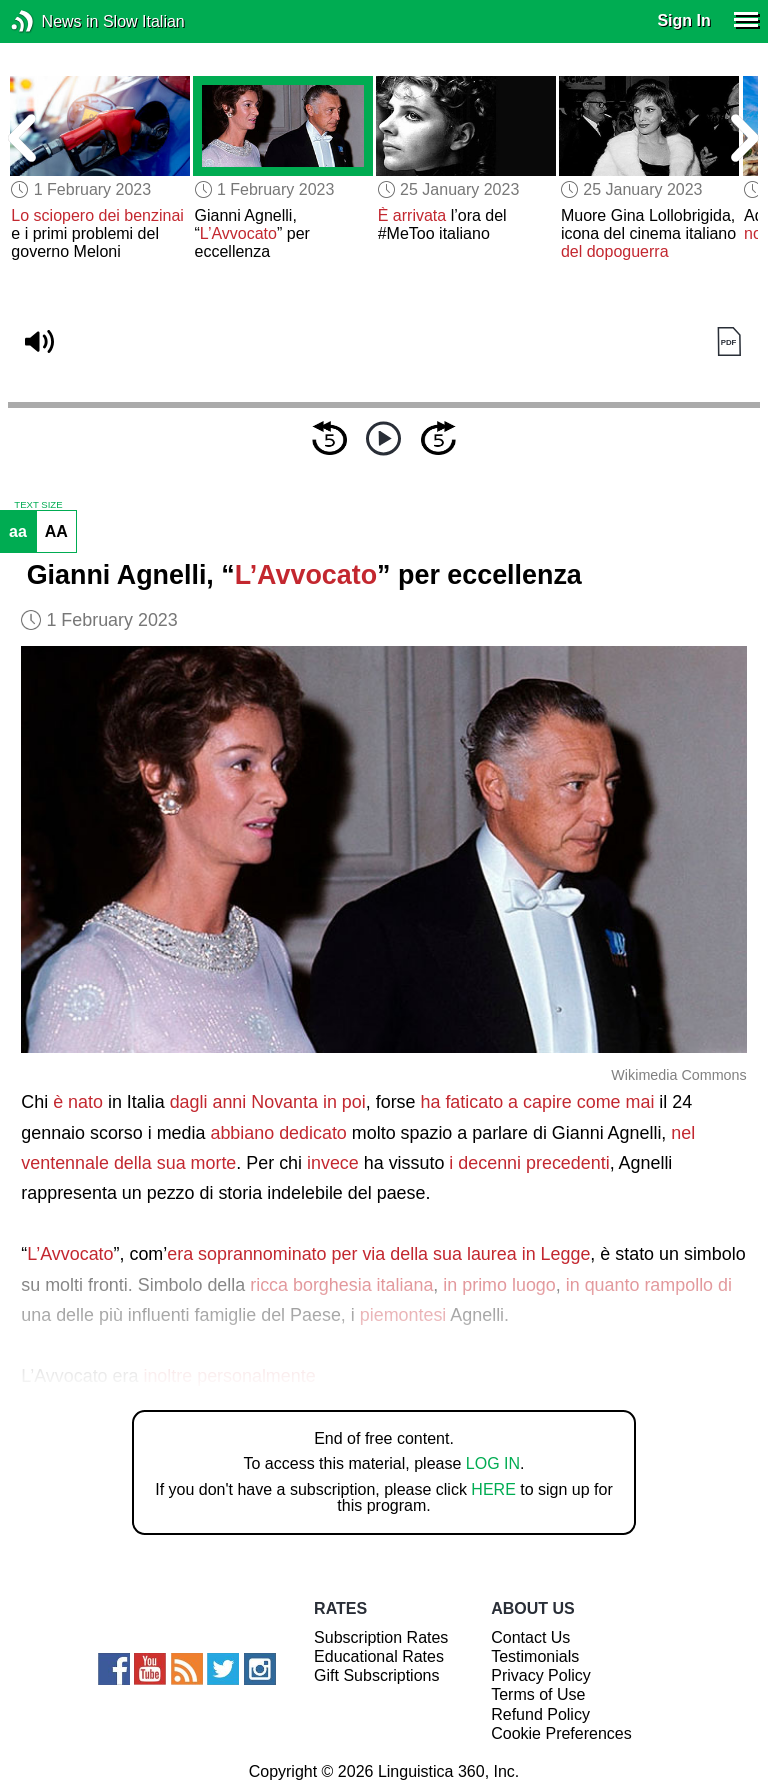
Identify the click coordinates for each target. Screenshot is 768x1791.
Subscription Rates (381, 1637)
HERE (493, 1489)
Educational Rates (379, 1656)
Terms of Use (538, 1694)
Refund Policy (540, 1714)
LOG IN (493, 1463)
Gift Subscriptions (376, 1675)
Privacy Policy (541, 1675)
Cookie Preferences (561, 1733)
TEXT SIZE (38, 505)
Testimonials (535, 1656)
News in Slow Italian (52, 21)
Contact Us (530, 1637)
